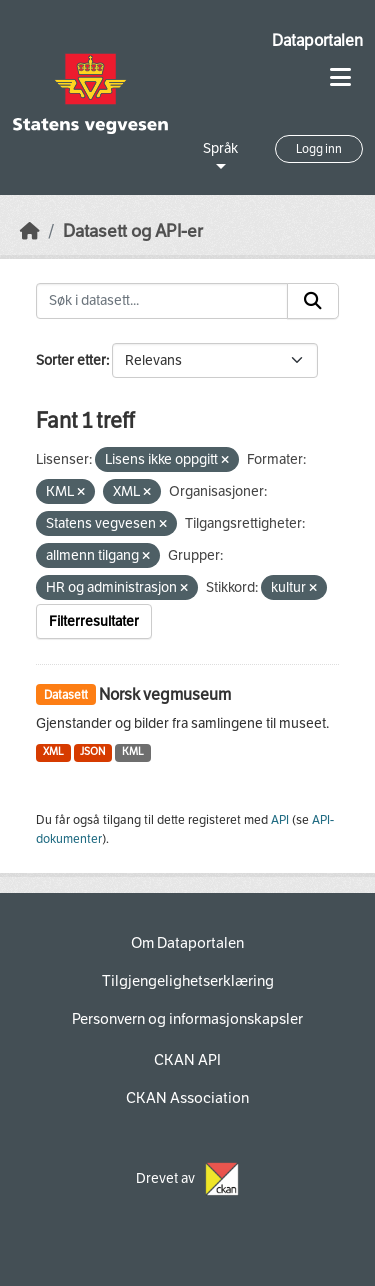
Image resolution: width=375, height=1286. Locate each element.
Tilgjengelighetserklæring (188, 981)
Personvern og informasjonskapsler (187, 1019)
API (280, 820)
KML (133, 751)
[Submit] (313, 301)
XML (53, 751)
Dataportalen (317, 40)
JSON (92, 751)
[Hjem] (30, 231)
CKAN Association (187, 1098)
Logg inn (319, 149)
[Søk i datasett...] (162, 301)
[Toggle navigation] (340, 77)
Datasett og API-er (133, 231)
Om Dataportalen (187, 943)
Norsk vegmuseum (165, 694)
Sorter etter (71, 360)
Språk (220, 148)
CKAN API (187, 1060)
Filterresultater (94, 621)
